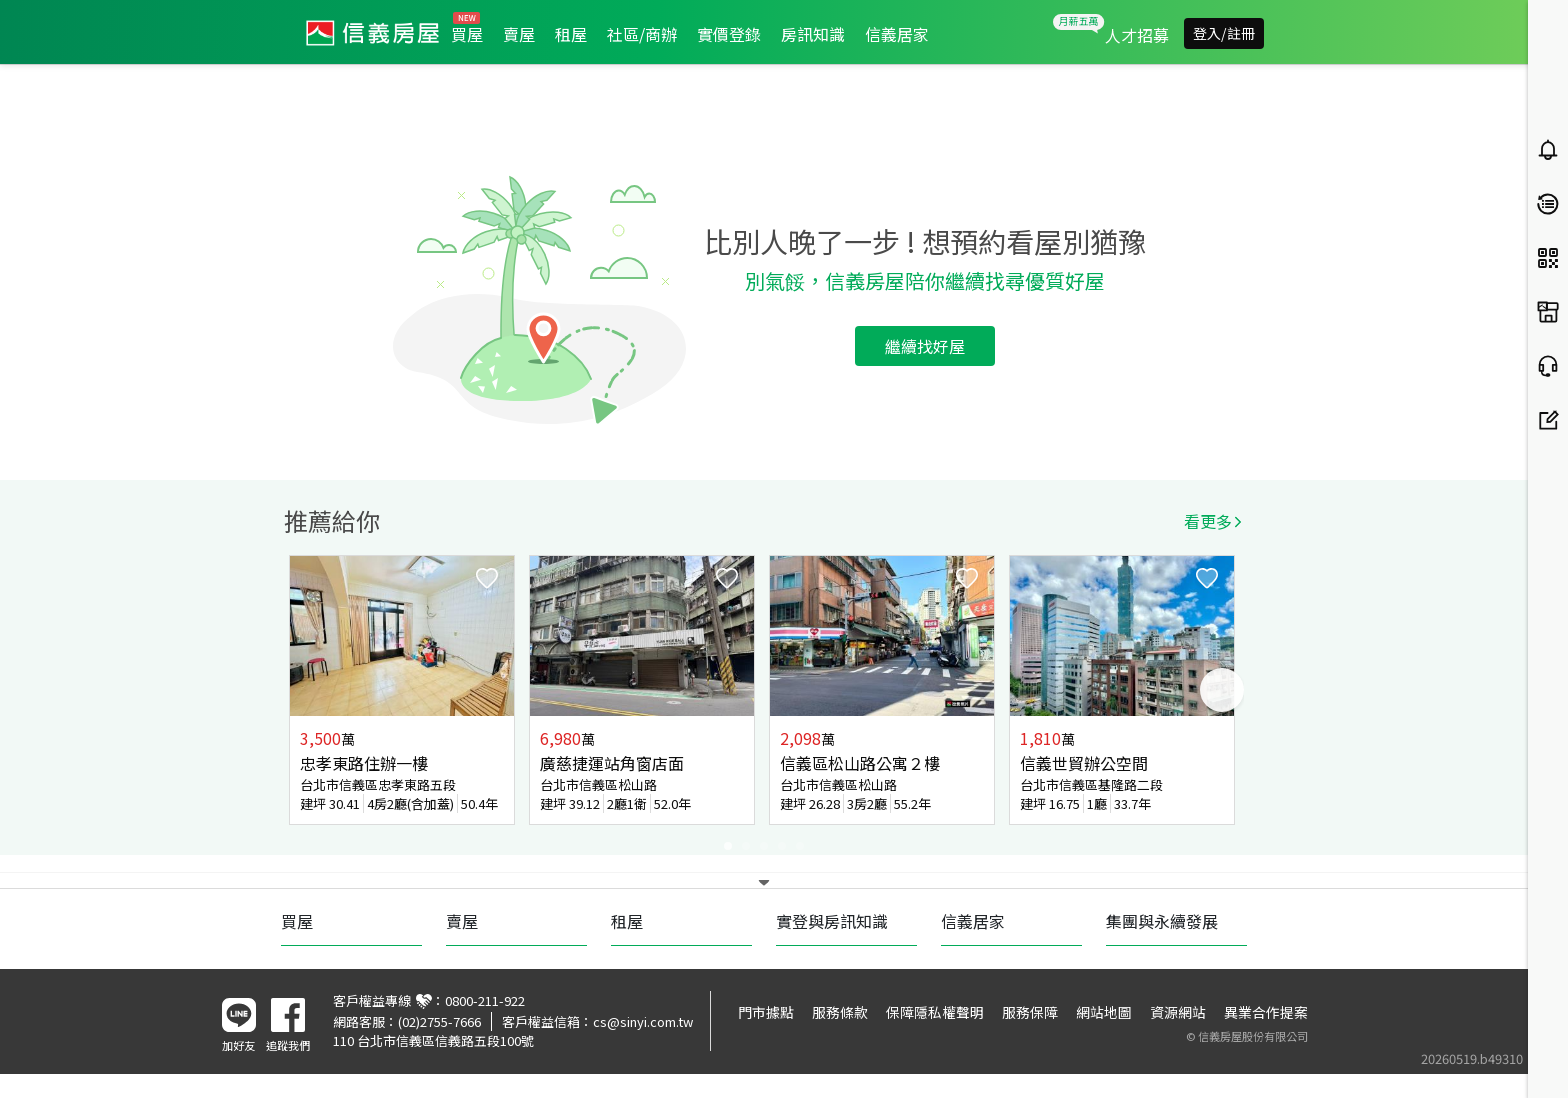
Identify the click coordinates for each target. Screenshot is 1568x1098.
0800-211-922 (485, 1000)
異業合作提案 (1266, 1012)
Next (1222, 690)
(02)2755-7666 (439, 1021)
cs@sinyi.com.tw (643, 1021)
